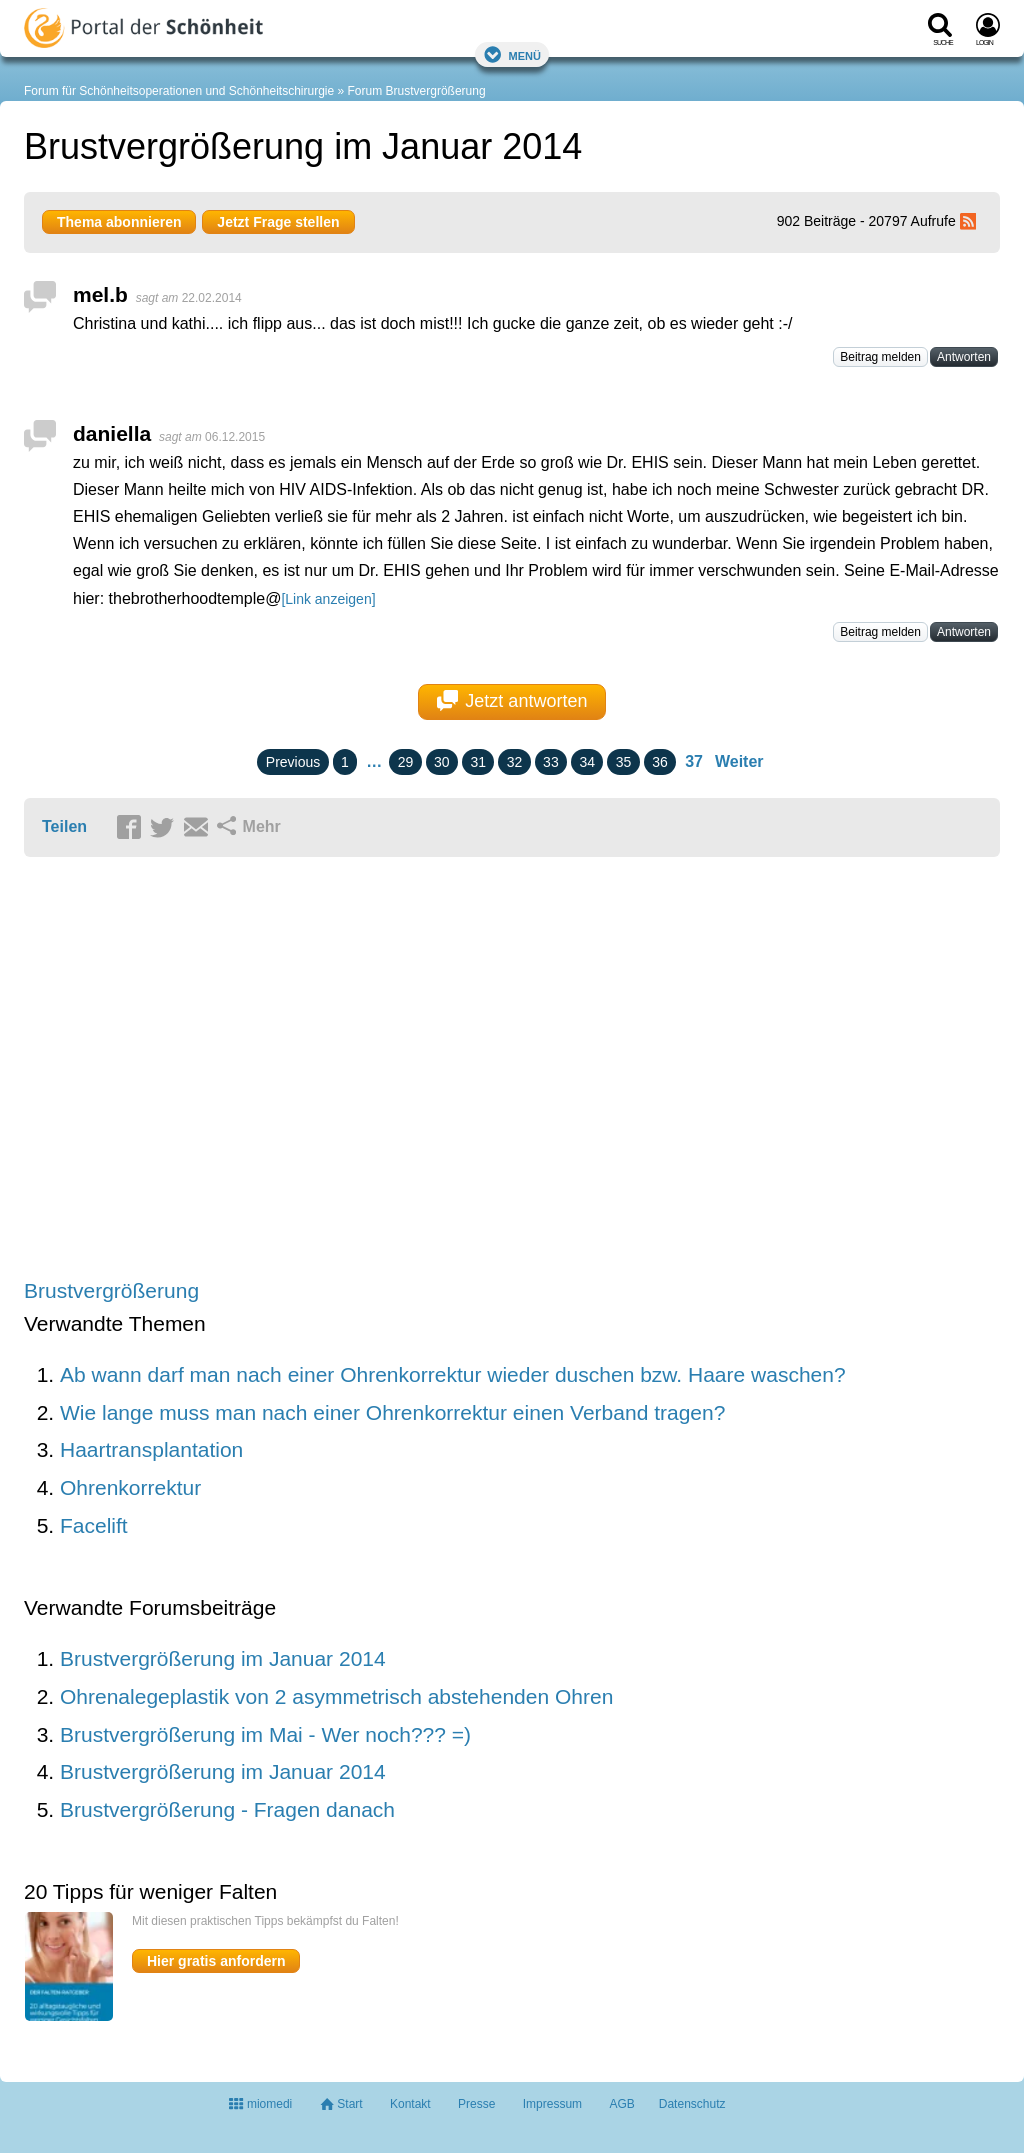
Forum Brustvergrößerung (417, 91)
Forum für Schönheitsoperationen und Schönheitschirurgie (179, 91)
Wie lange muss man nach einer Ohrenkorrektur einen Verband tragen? (392, 1412)
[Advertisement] (334, 1069)
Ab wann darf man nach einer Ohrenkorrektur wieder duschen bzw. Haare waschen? (453, 1374)
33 (551, 762)
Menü (512, 54)
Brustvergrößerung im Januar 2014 (223, 1658)
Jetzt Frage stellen (278, 222)
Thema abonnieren (119, 222)
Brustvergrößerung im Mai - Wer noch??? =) (265, 1734)
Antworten (964, 357)
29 (406, 762)
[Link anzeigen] (328, 599)
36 (660, 762)
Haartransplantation (151, 1449)
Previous (293, 762)
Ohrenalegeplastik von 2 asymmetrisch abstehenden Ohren (336, 1696)
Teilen (64, 826)
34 (587, 762)
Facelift (94, 1525)
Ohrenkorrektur (130, 1487)
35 (624, 762)
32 (515, 762)
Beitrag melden (880, 357)
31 (478, 762)
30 (442, 762)
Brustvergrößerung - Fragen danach (227, 1809)
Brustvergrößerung (111, 1290)
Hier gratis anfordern (216, 1961)
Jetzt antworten (512, 701)
